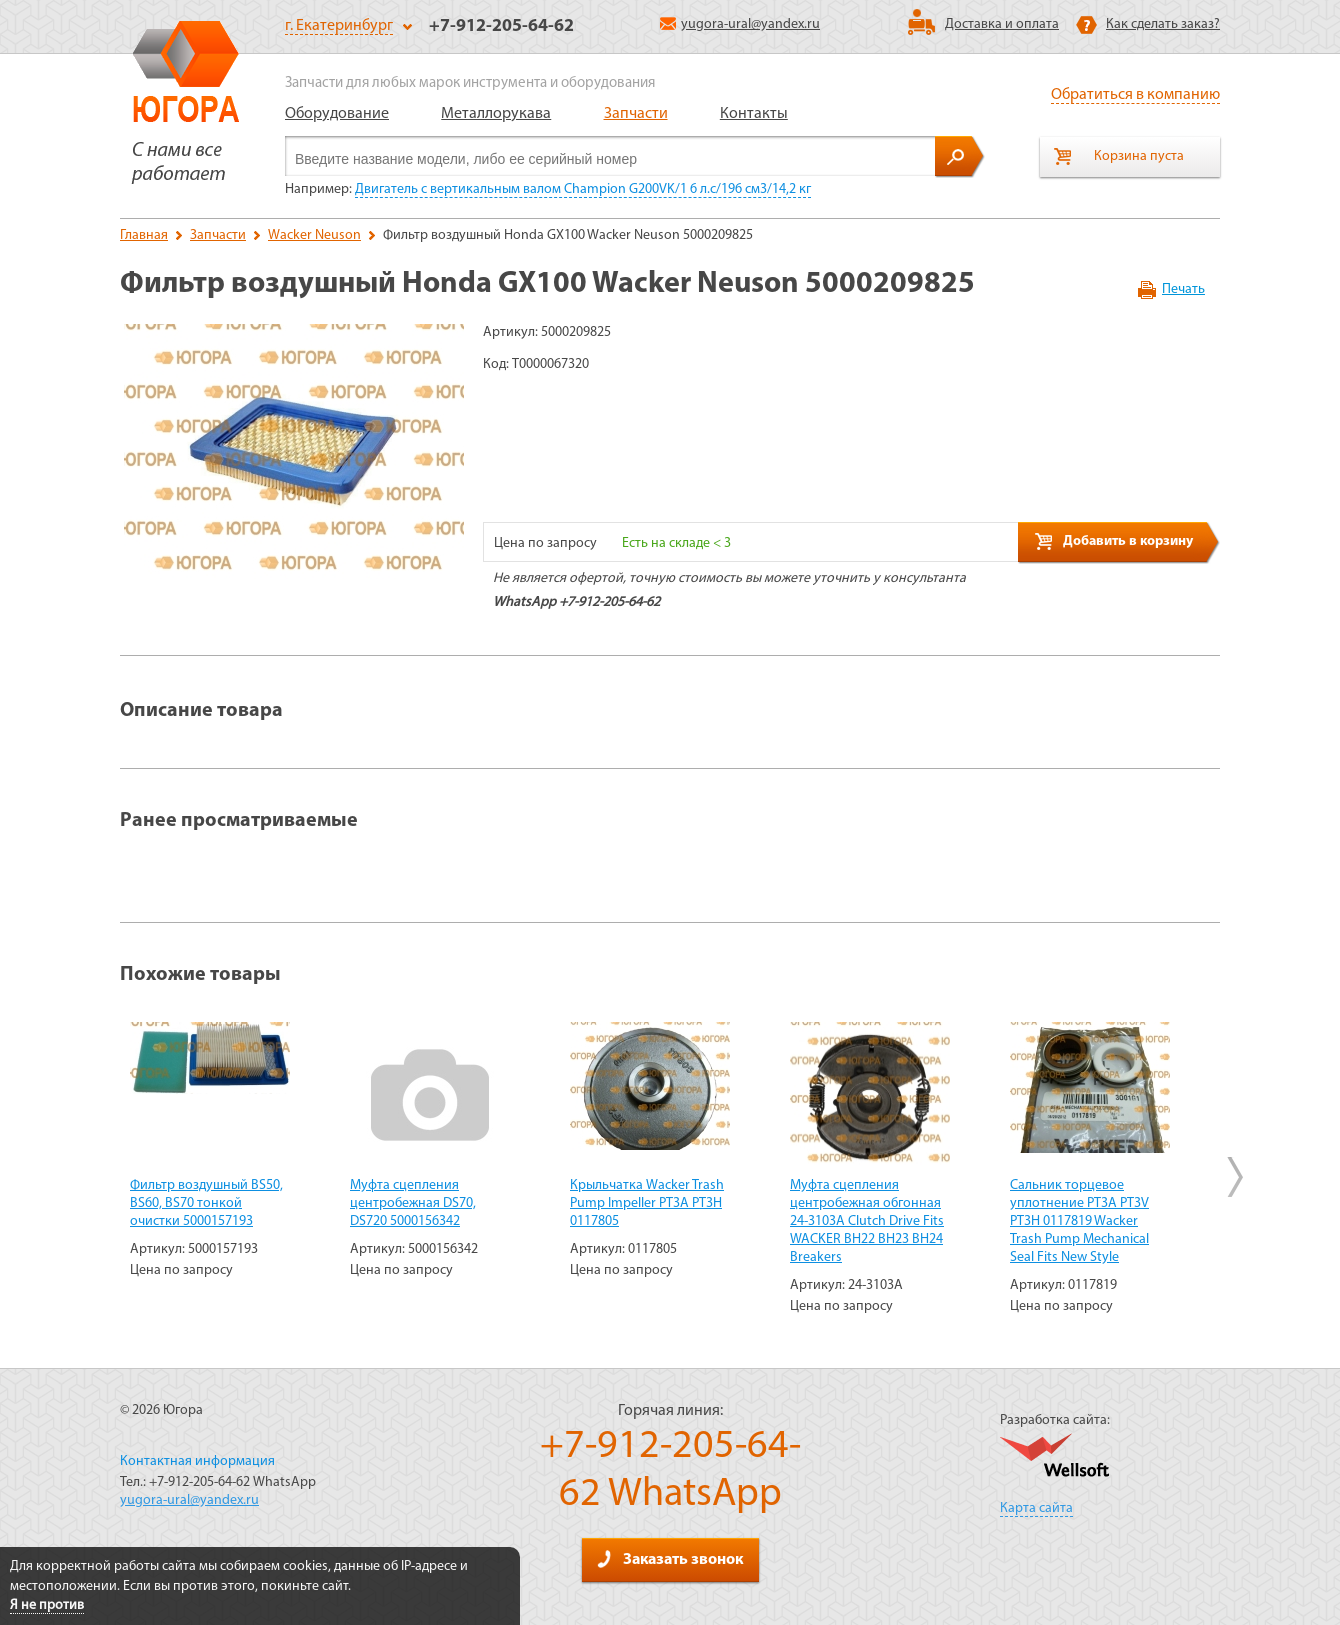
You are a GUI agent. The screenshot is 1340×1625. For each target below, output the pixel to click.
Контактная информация (197, 1461)
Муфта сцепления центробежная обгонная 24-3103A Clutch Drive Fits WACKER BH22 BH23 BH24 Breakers (867, 1221)
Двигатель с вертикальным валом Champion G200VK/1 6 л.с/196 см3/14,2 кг (583, 189)
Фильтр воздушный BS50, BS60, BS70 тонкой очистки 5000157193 (206, 1203)
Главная (144, 235)
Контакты (754, 114)
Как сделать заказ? (1163, 24)
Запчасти (636, 114)
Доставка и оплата (1002, 24)
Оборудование (337, 114)
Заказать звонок (670, 1559)
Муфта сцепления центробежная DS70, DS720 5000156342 (413, 1203)
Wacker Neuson (314, 235)
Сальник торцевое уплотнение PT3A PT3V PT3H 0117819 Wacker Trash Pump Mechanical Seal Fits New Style (1079, 1221)
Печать (1183, 289)
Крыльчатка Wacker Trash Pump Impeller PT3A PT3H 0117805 (647, 1203)
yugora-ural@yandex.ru (740, 24)
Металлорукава (496, 114)
